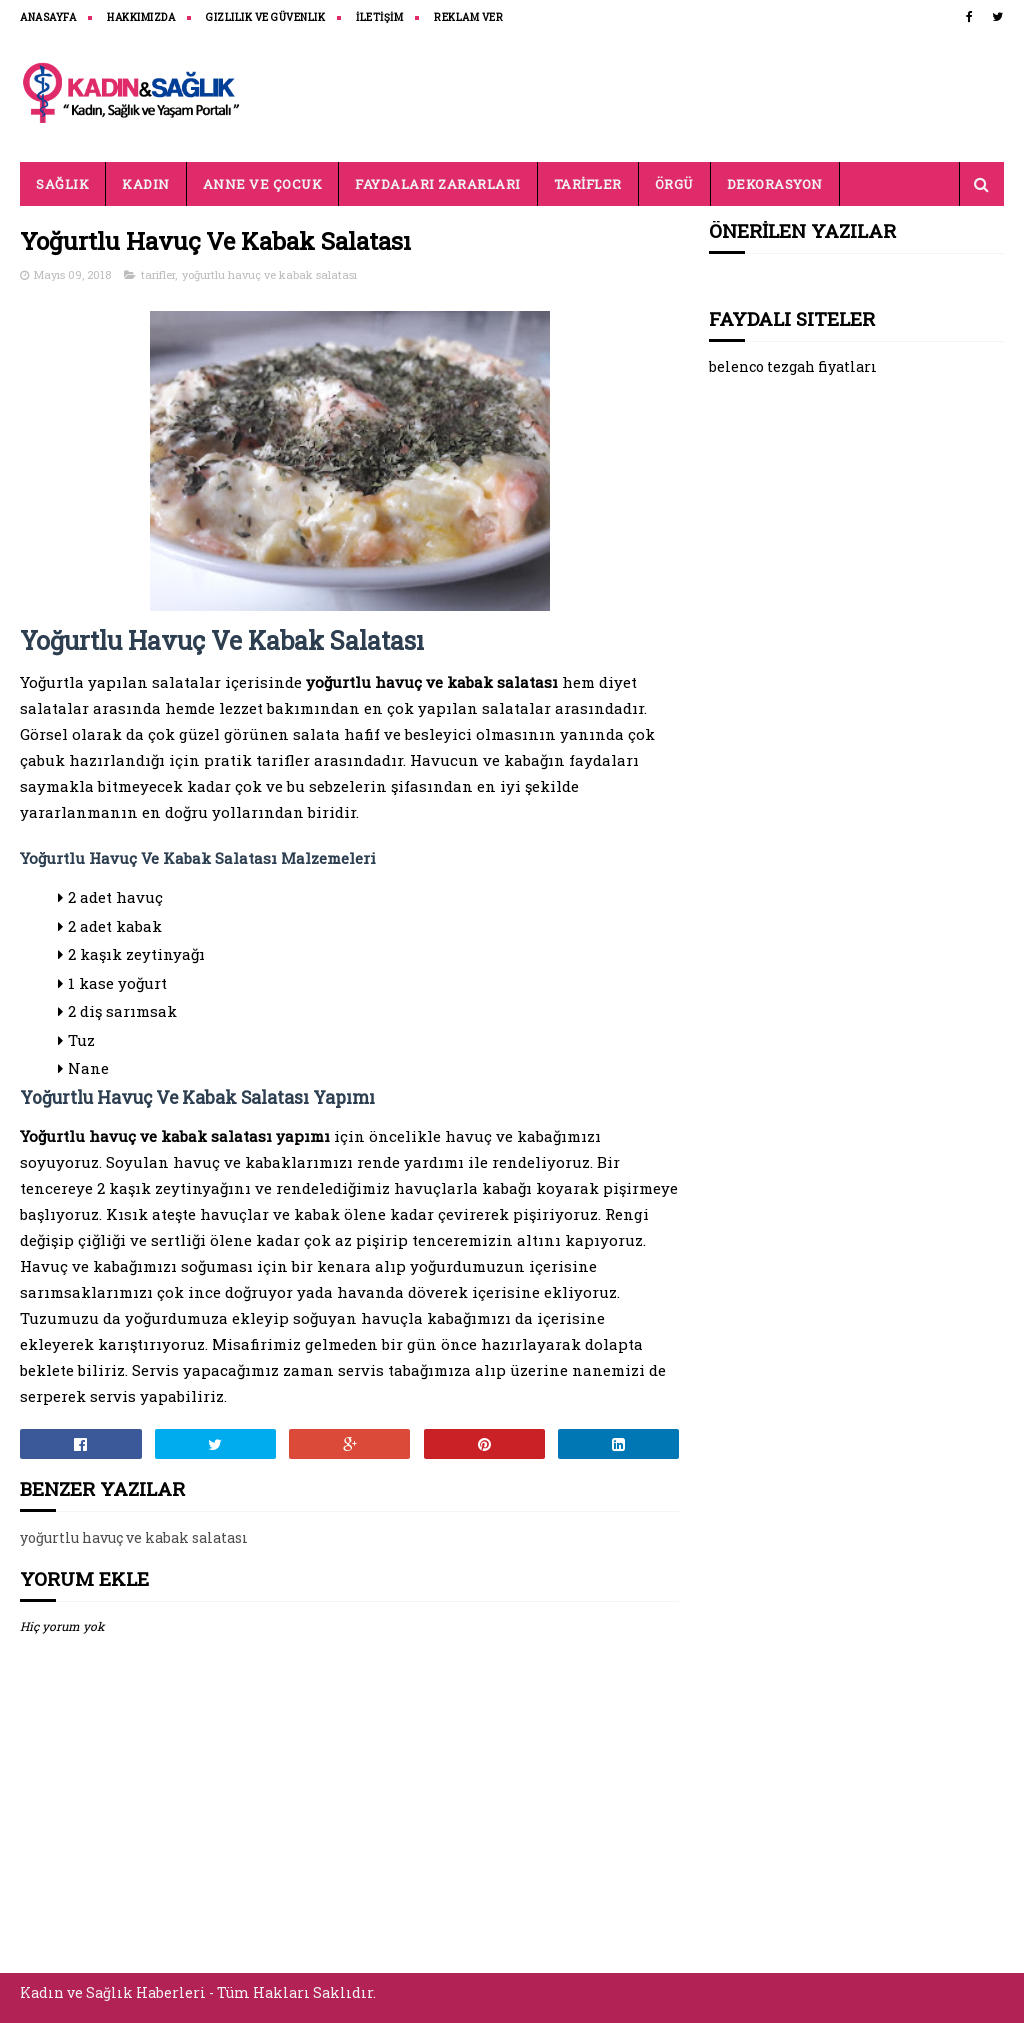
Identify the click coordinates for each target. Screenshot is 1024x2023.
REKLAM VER (468, 17)
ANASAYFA (48, 17)
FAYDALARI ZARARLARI (438, 184)
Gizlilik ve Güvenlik (265, 17)
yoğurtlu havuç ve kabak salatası (269, 274)
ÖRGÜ (674, 184)
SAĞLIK (62, 184)
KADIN (146, 184)
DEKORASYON (775, 184)
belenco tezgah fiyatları (793, 366)
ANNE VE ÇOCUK (263, 184)
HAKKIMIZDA (141, 17)
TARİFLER (588, 184)
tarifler (158, 274)
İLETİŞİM (379, 17)
